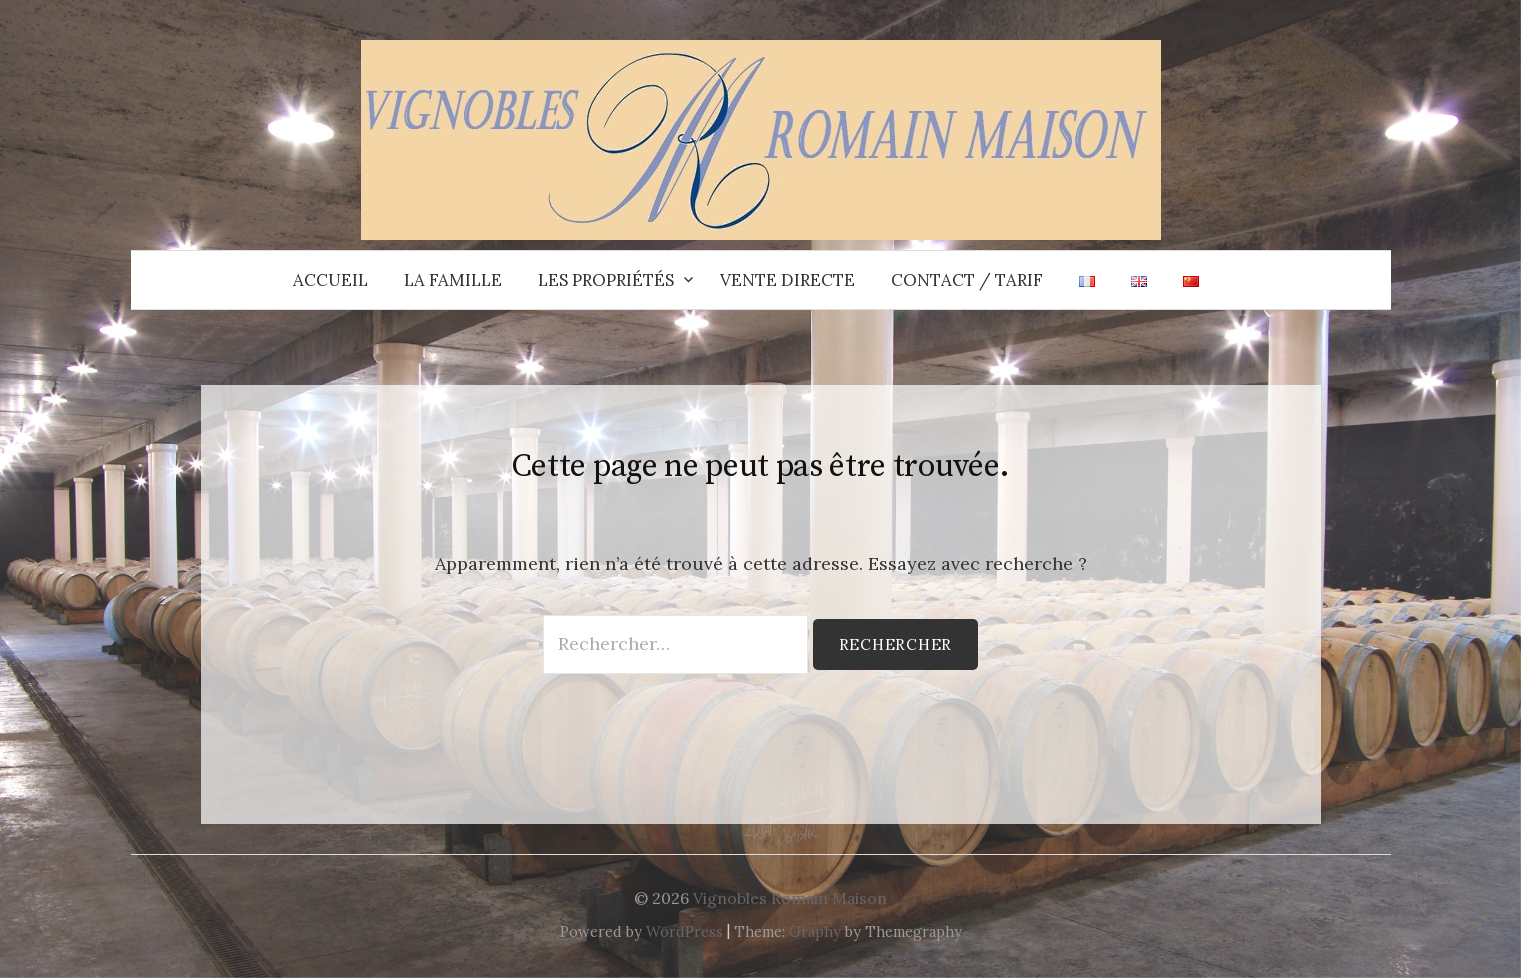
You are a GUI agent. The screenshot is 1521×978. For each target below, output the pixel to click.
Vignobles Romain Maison (790, 898)
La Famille (453, 280)
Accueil (330, 280)
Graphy (815, 931)
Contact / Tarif (967, 280)
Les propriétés (606, 280)
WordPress (684, 931)
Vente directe (787, 280)
